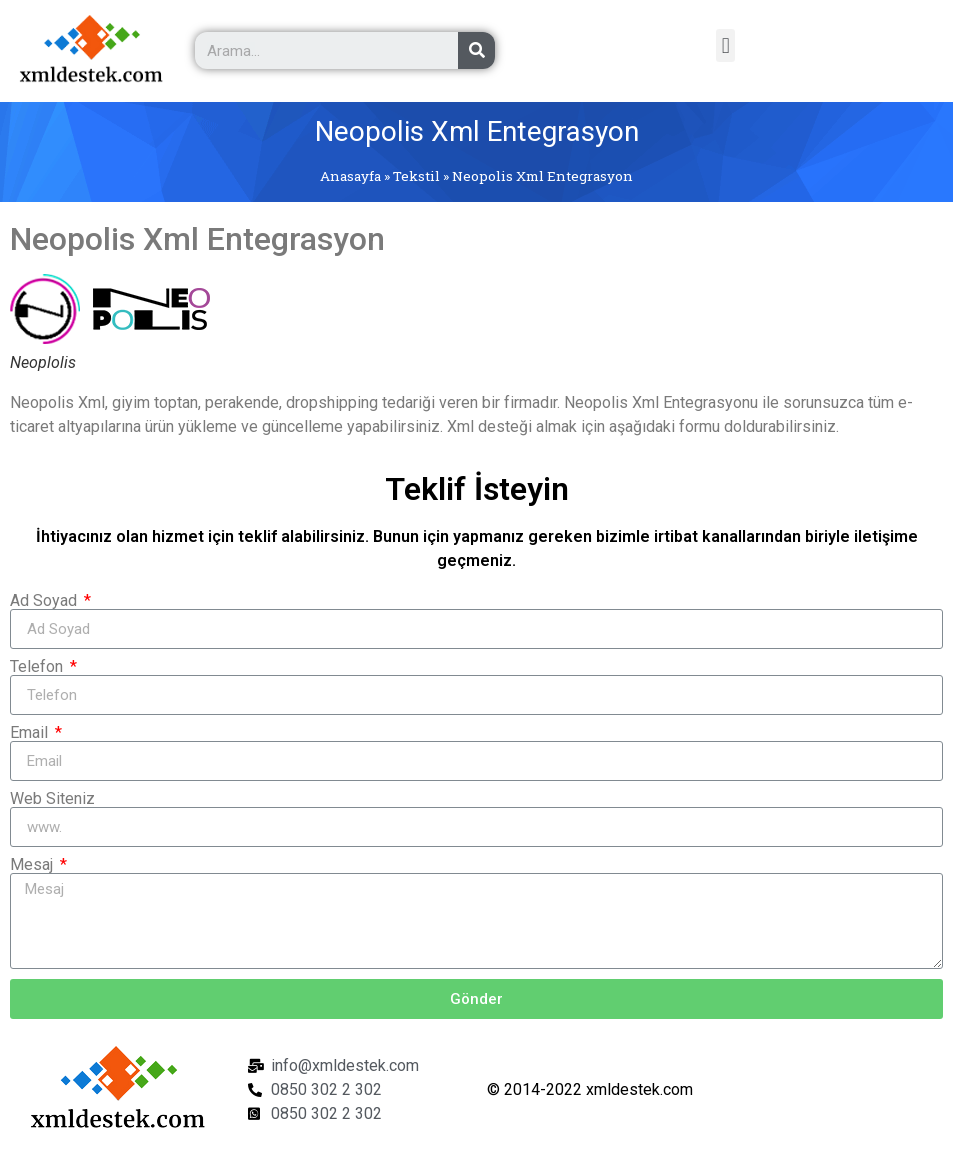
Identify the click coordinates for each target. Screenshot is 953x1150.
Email (31, 733)
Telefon (38, 667)
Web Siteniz (52, 799)
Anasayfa (350, 176)
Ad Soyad (45, 601)
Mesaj (33, 865)
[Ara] (476, 50)
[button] (725, 45)
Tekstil (416, 176)
